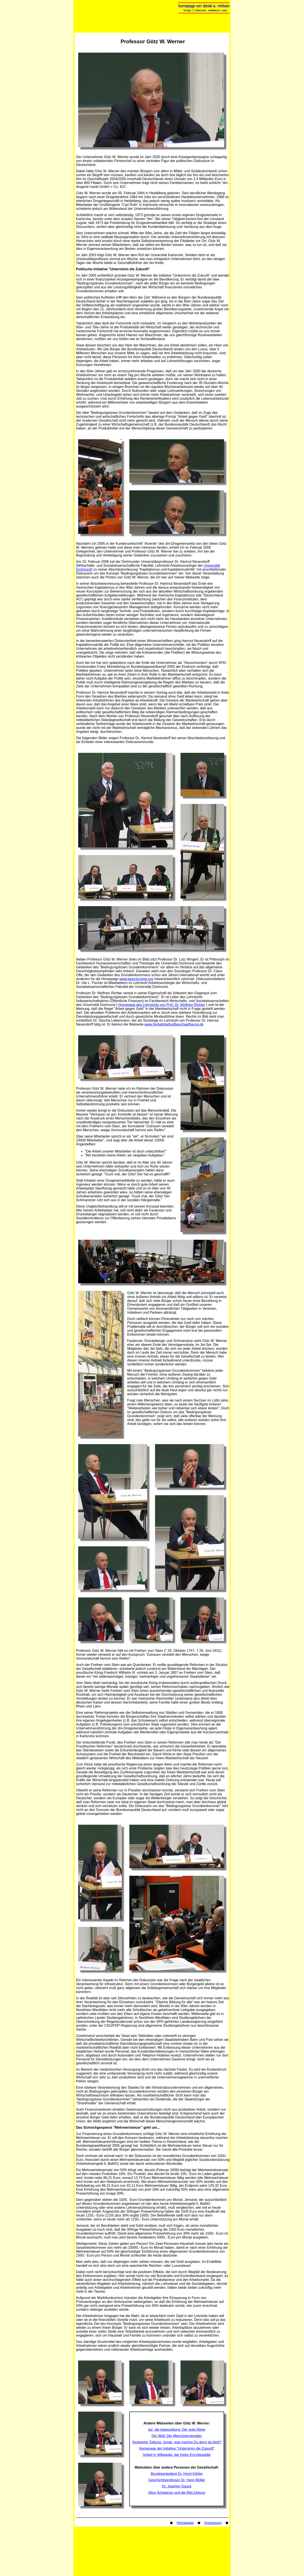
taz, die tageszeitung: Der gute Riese (176, 2429)
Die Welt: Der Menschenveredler (177, 2436)
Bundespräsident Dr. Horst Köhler (177, 2474)
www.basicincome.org (136, 979)
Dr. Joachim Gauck (176, 2486)
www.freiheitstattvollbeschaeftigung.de (173, 1024)
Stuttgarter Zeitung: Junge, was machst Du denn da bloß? (176, 2442)
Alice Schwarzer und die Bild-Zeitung (176, 2492)
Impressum (212, 2523)
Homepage (185, 2523)
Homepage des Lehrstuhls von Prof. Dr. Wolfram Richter (161, 1005)
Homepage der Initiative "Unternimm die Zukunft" (176, 2448)
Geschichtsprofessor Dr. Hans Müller (176, 2480)
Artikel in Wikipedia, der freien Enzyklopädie (177, 2455)
